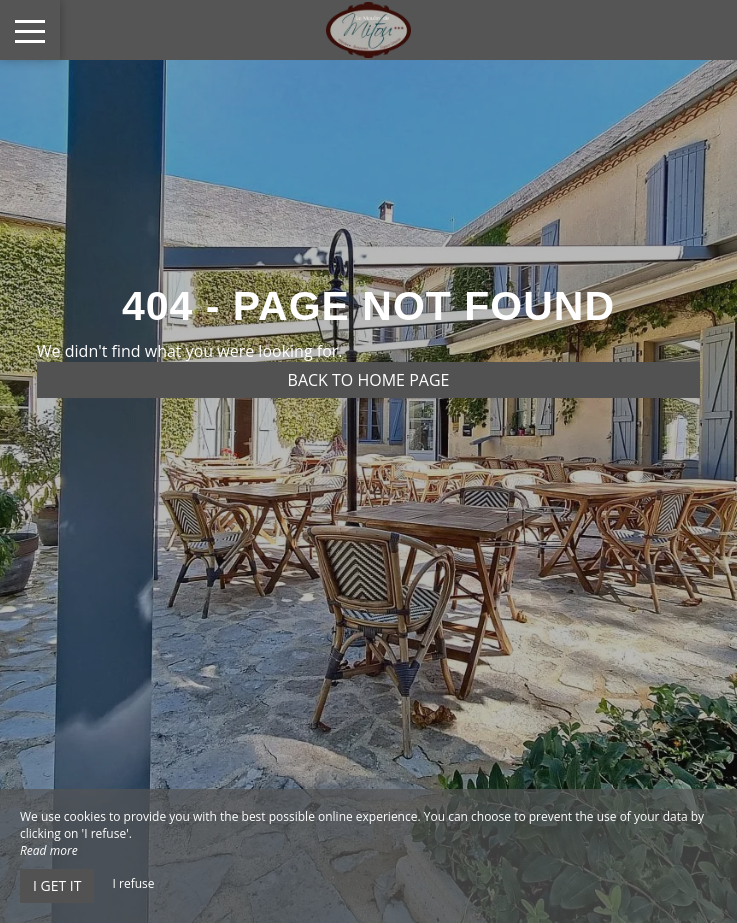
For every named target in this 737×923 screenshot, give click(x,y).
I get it (57, 885)
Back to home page (369, 380)
